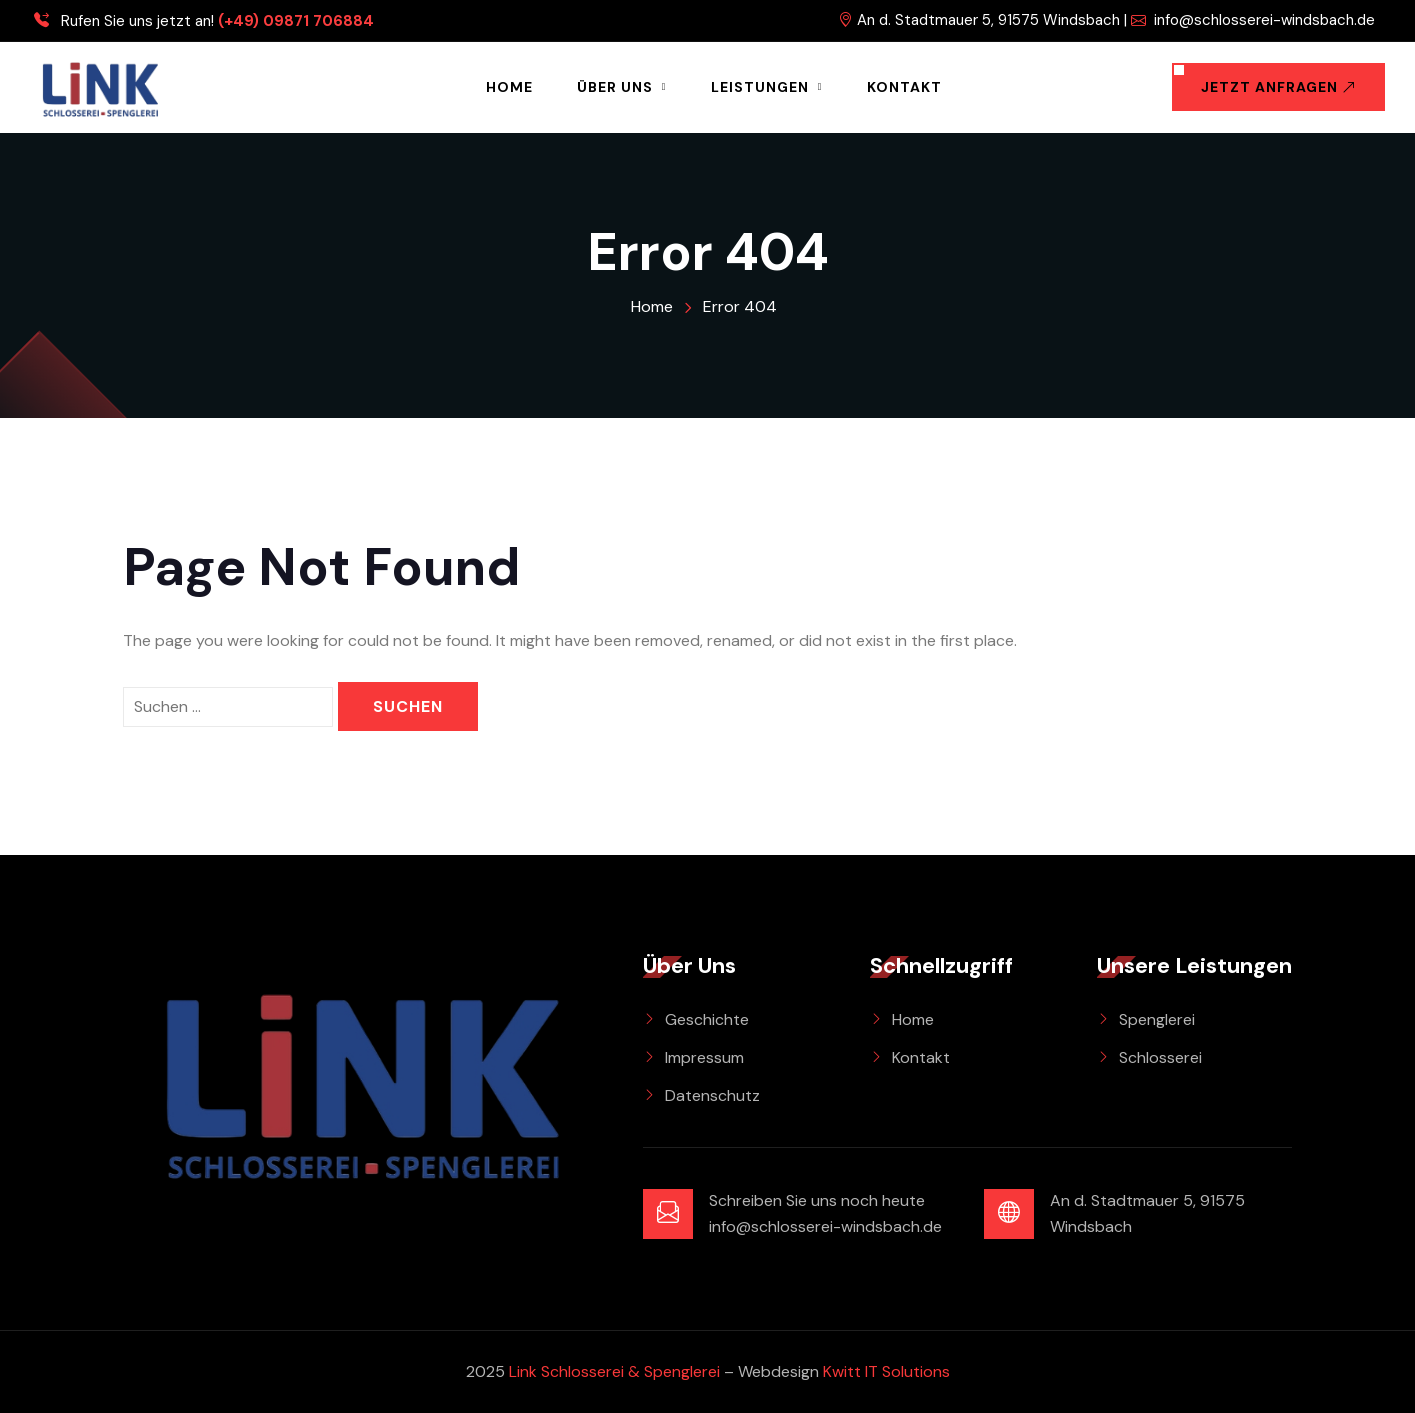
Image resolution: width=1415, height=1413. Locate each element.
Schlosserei (1160, 1057)
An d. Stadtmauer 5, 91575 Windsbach (979, 20)
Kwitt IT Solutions (886, 1371)
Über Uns (615, 87)
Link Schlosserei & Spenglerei (614, 1371)
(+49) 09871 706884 (296, 21)
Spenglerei (1157, 1019)
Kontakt (904, 87)
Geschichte (707, 1019)
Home (509, 87)
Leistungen (760, 87)
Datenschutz (712, 1095)
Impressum (704, 1057)
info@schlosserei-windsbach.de (1253, 20)
